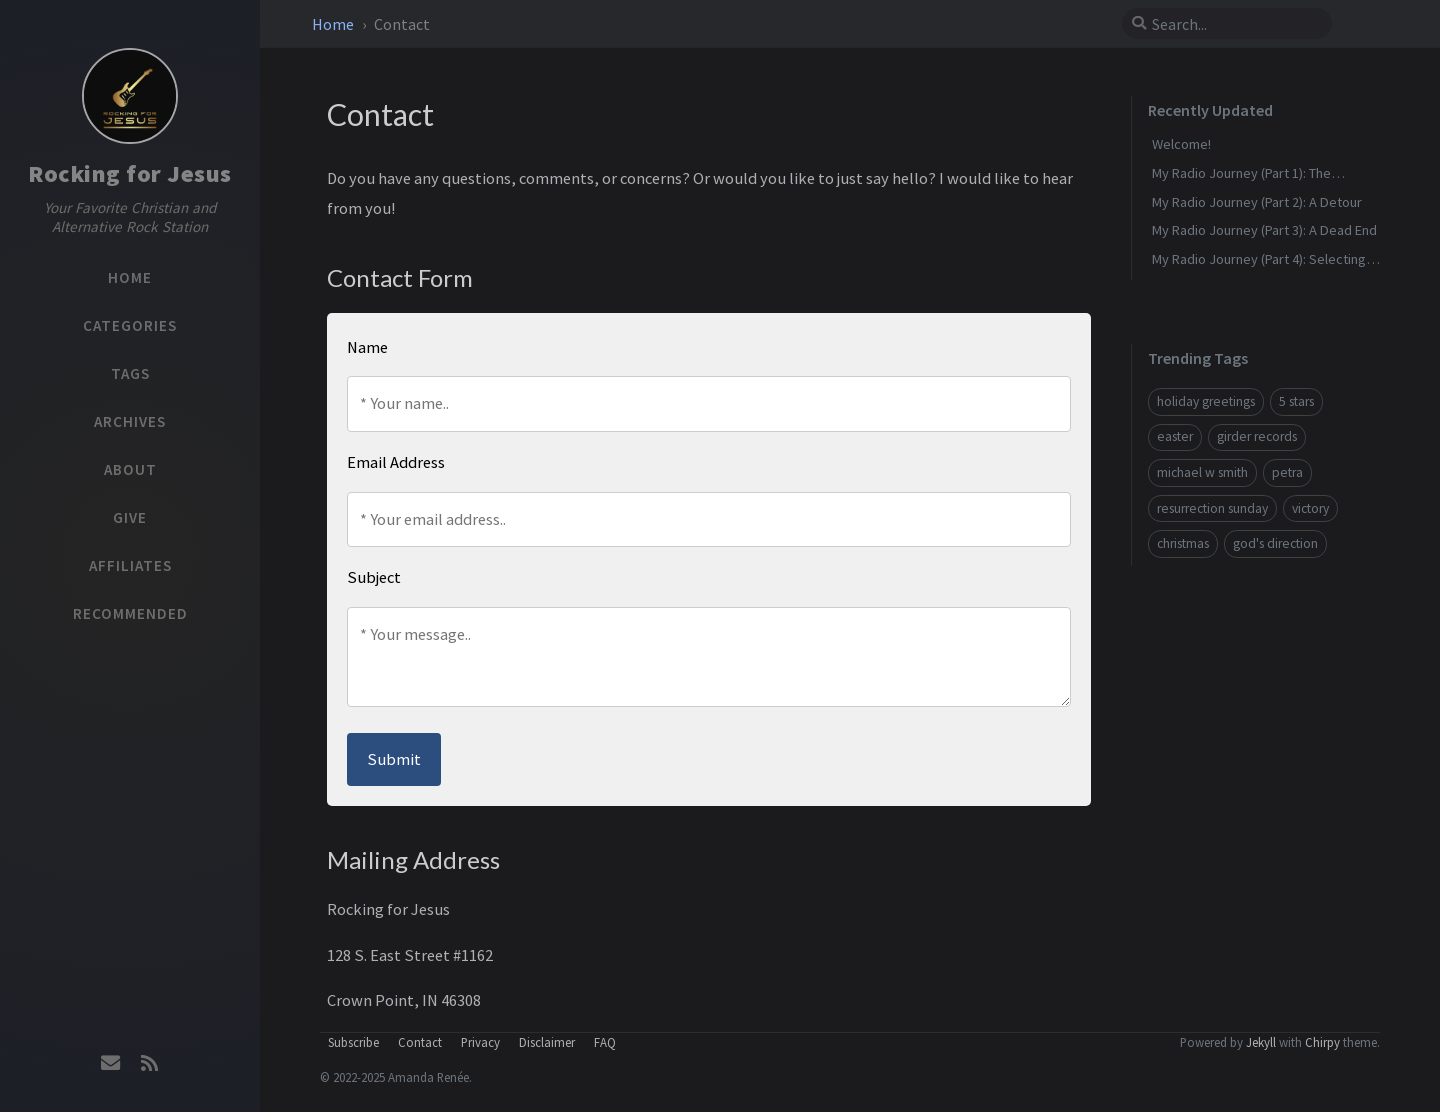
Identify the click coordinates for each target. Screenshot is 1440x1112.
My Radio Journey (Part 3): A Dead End (1264, 230)
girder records (1257, 436)
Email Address (396, 462)
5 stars (1296, 401)
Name (367, 347)
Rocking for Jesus (130, 173)
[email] (111, 1063)
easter (1175, 436)
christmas (1183, 543)
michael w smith (1202, 472)
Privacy (480, 1042)
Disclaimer (547, 1042)
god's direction (1275, 543)
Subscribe (353, 1042)
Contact (420, 1042)
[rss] (149, 1063)
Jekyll (1261, 1042)
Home (334, 24)
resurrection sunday (1212, 508)
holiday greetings (1206, 401)
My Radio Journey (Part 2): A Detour (1257, 202)
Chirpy (1322, 1042)
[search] (1235, 24)
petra (1287, 472)
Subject (374, 577)
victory (1310, 508)
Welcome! (1181, 144)
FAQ (605, 1042)
